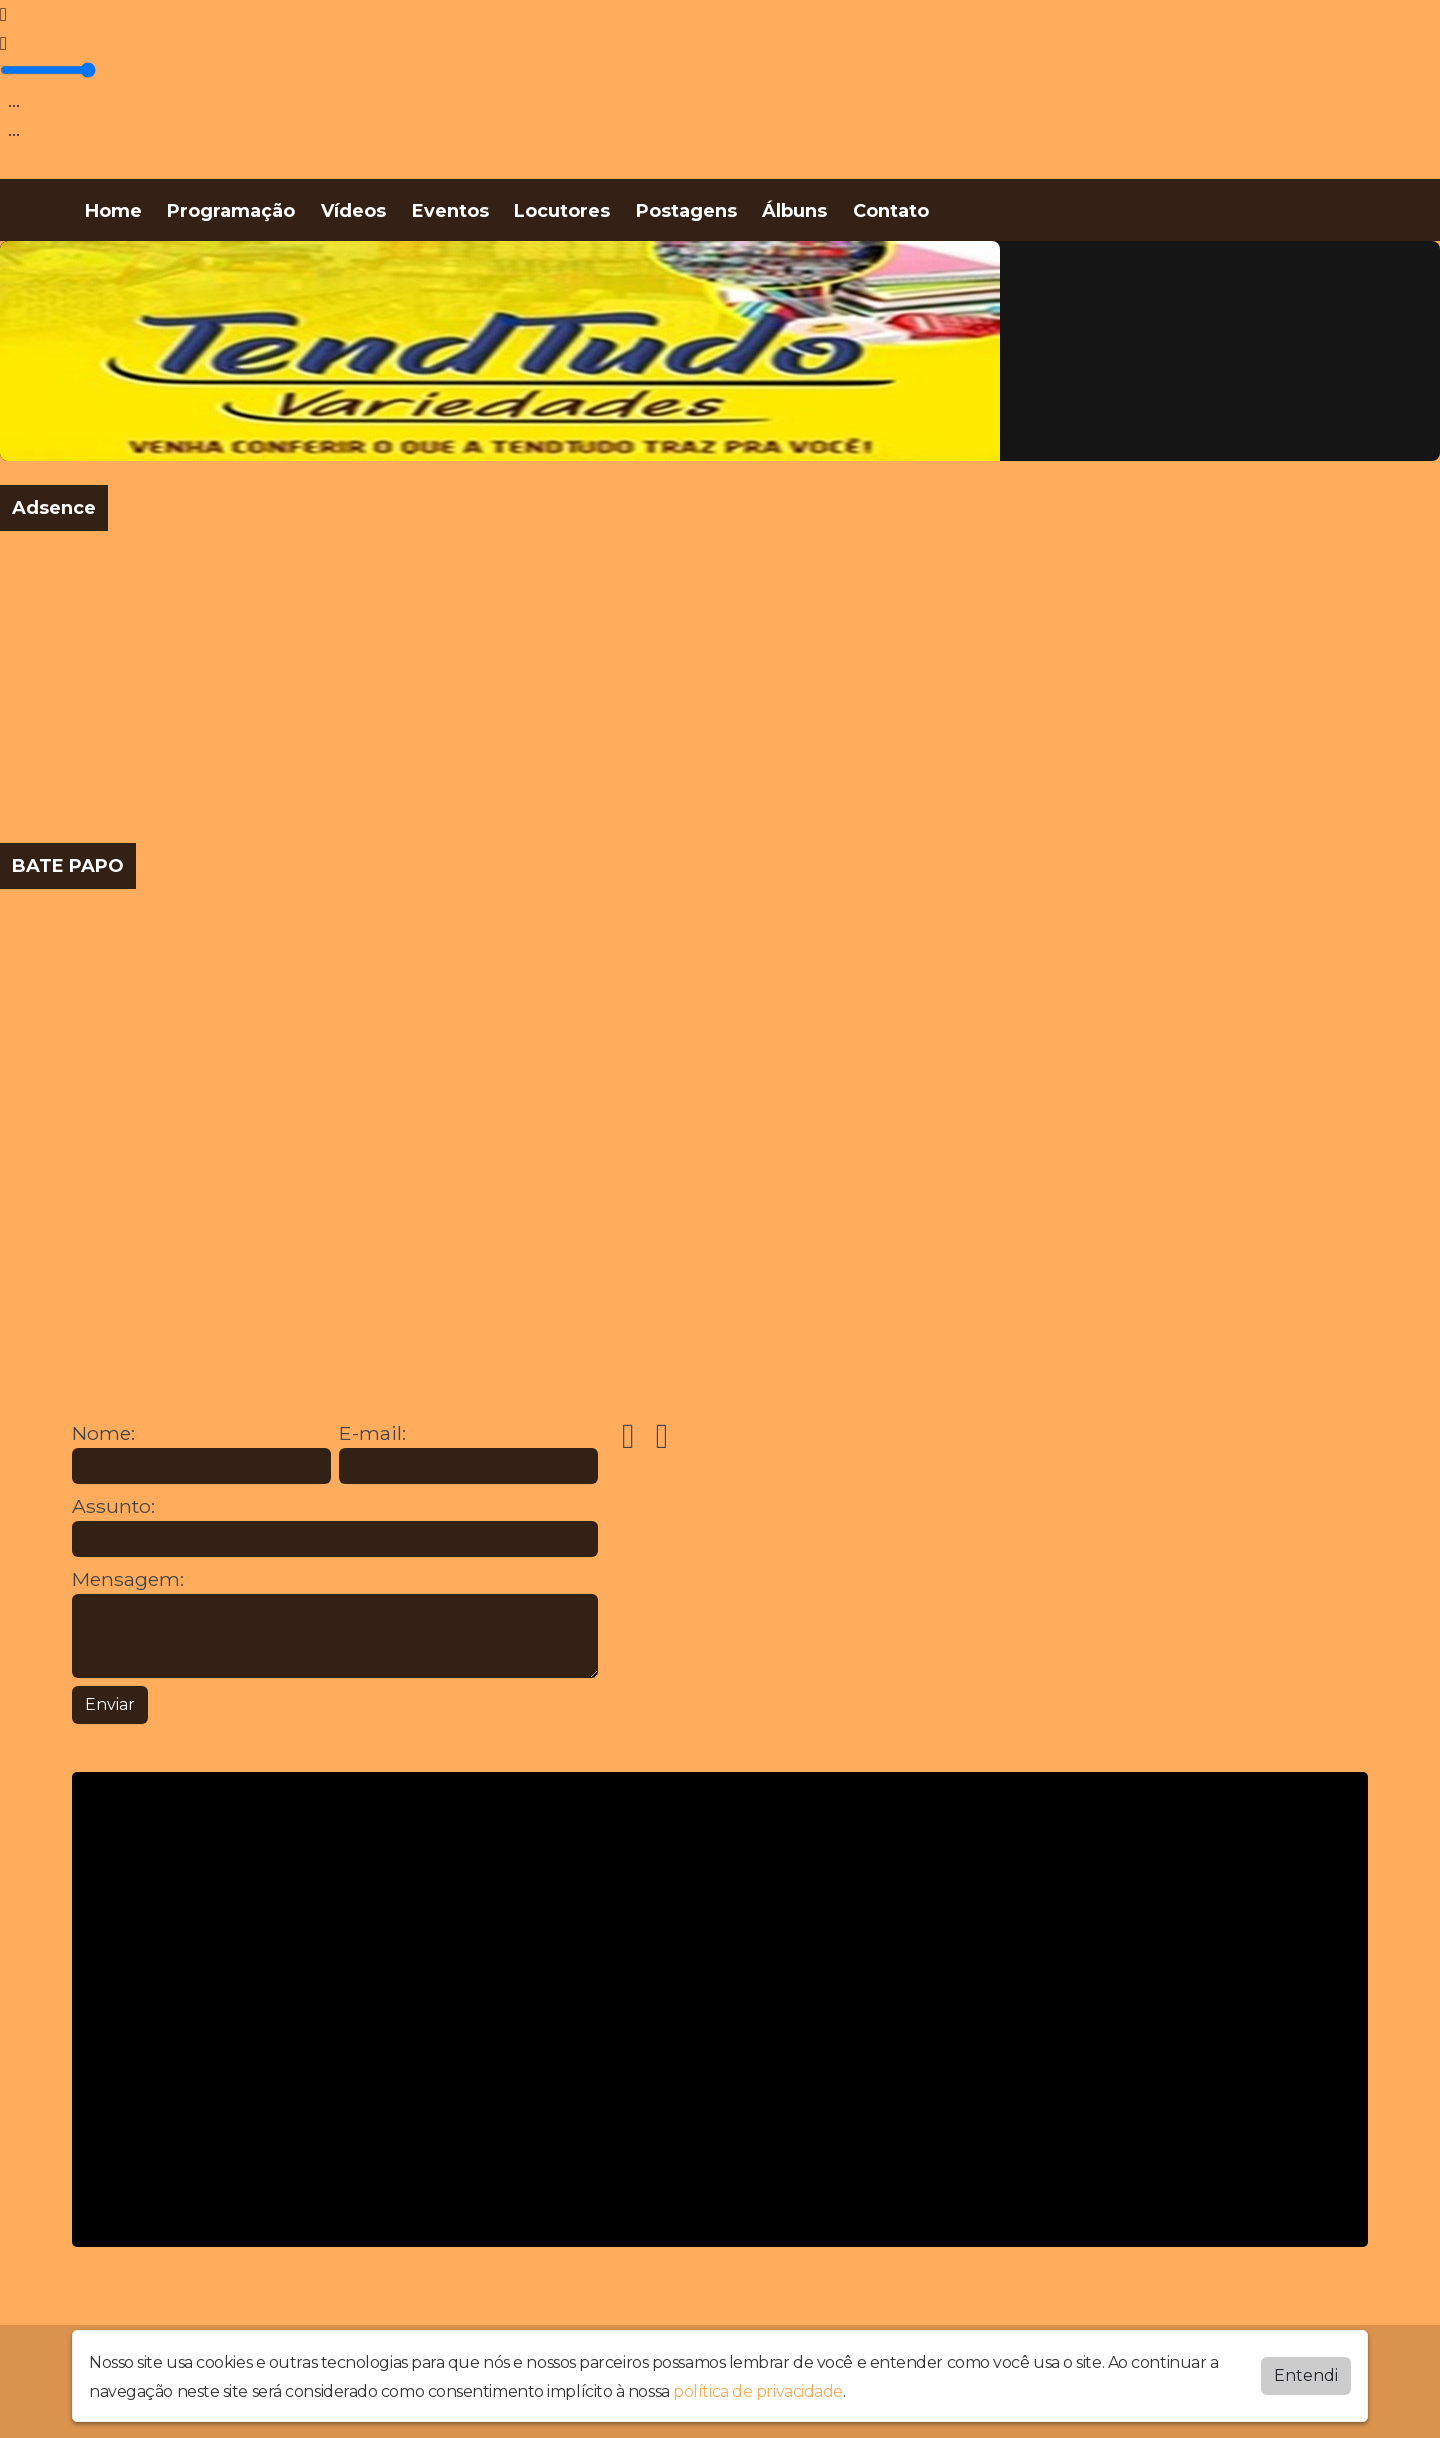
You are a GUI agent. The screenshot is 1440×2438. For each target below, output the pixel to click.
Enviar (110, 1704)
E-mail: (372, 1433)
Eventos (450, 211)
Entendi (1306, 2375)
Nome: (103, 1433)
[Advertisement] (600, 687)
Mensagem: (128, 1579)
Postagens (686, 211)
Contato (891, 211)
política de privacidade (758, 2391)
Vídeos (353, 211)
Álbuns (794, 211)
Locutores (562, 211)
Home (113, 211)
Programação (231, 211)
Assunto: (113, 1506)
